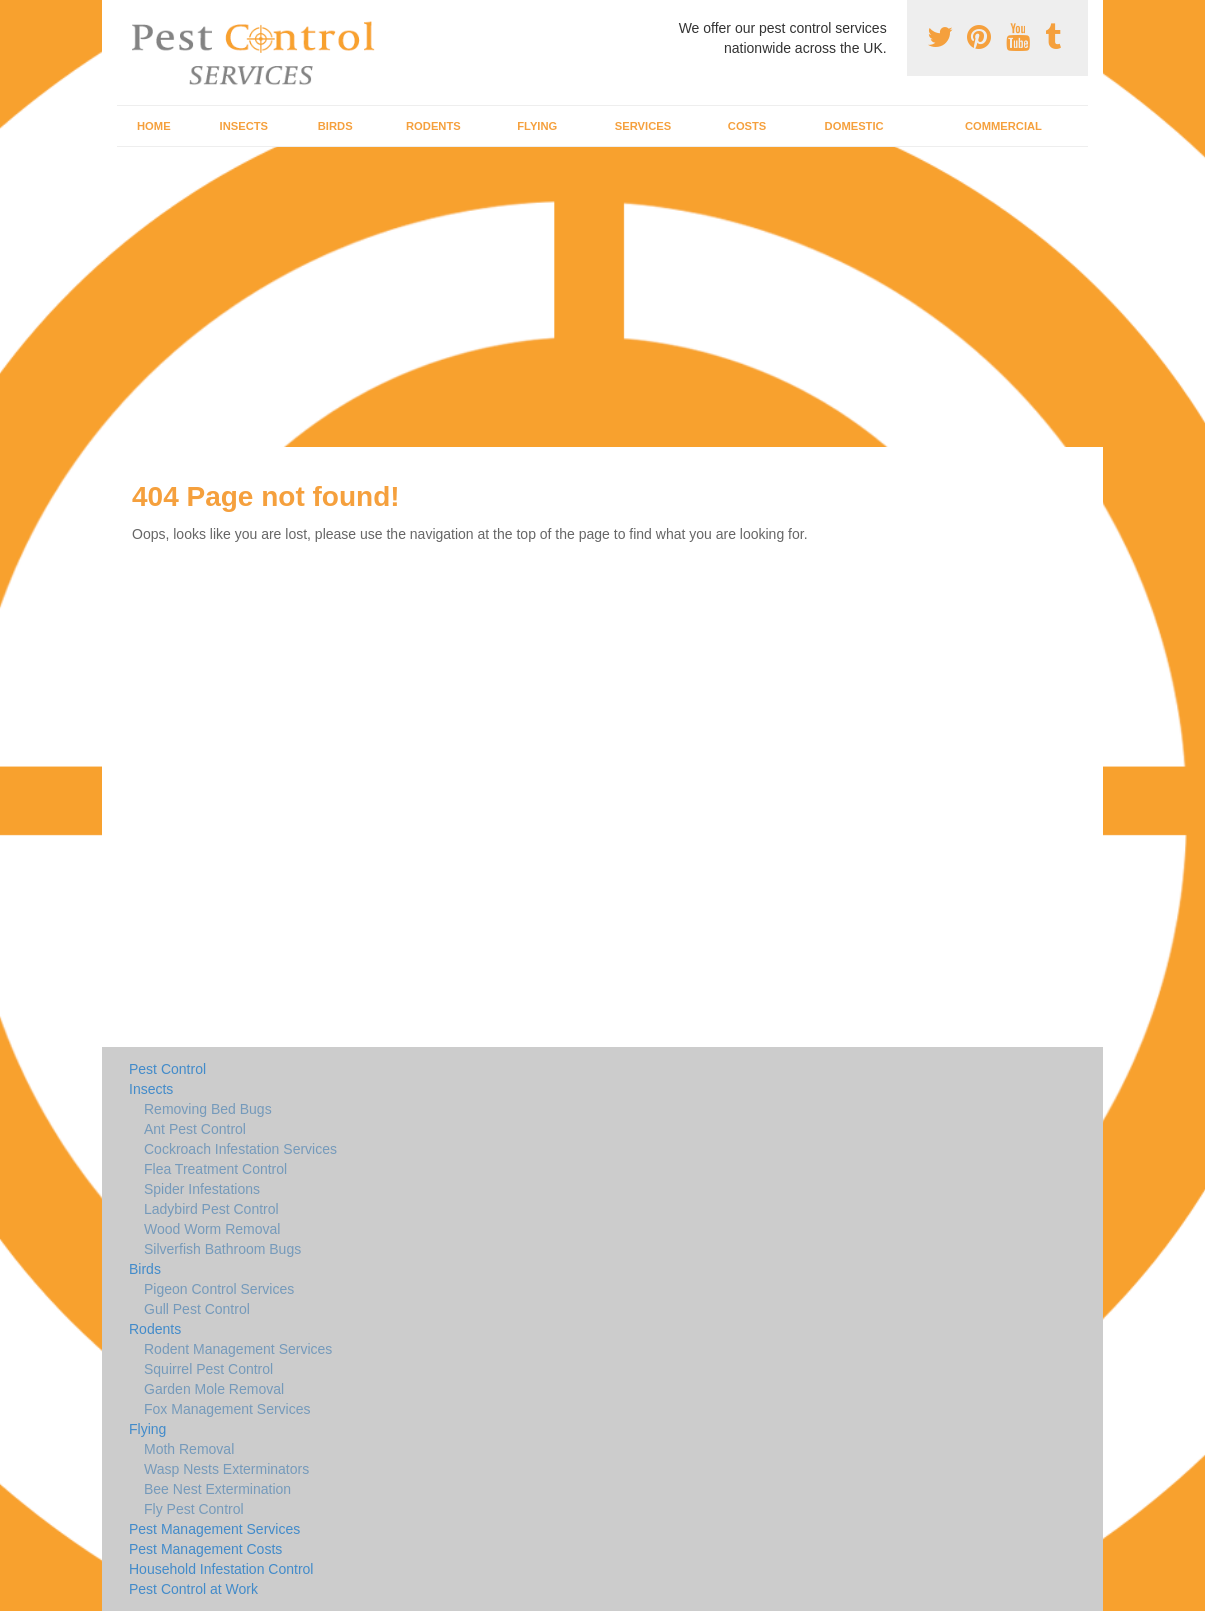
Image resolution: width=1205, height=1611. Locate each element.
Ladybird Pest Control (211, 1209)
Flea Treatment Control (215, 1169)
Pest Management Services (214, 1529)
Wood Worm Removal (212, 1229)
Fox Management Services (227, 1409)
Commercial (1003, 126)
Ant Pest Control (195, 1129)
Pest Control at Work (193, 1589)
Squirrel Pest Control (208, 1369)
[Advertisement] (603, 297)
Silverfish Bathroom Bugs (222, 1249)
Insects (244, 126)
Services (643, 126)
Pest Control (167, 1069)
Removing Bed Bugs (208, 1109)
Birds (335, 126)
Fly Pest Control (194, 1509)
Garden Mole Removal (214, 1389)
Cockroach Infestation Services (240, 1149)
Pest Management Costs (205, 1549)
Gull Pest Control (197, 1309)
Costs (747, 126)
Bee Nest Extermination (217, 1489)
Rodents (433, 126)
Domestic (854, 126)
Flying (537, 126)
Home (154, 126)
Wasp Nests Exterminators (226, 1469)
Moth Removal (189, 1449)
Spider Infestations (202, 1189)
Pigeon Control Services (219, 1289)
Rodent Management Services (238, 1349)
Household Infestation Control (221, 1569)
